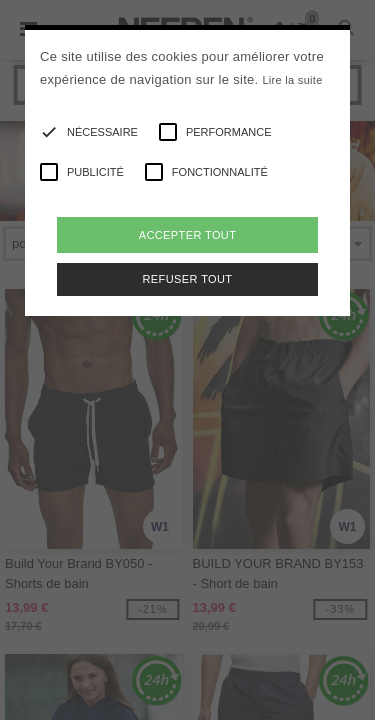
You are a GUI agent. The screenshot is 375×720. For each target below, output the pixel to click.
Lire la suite (292, 80)
